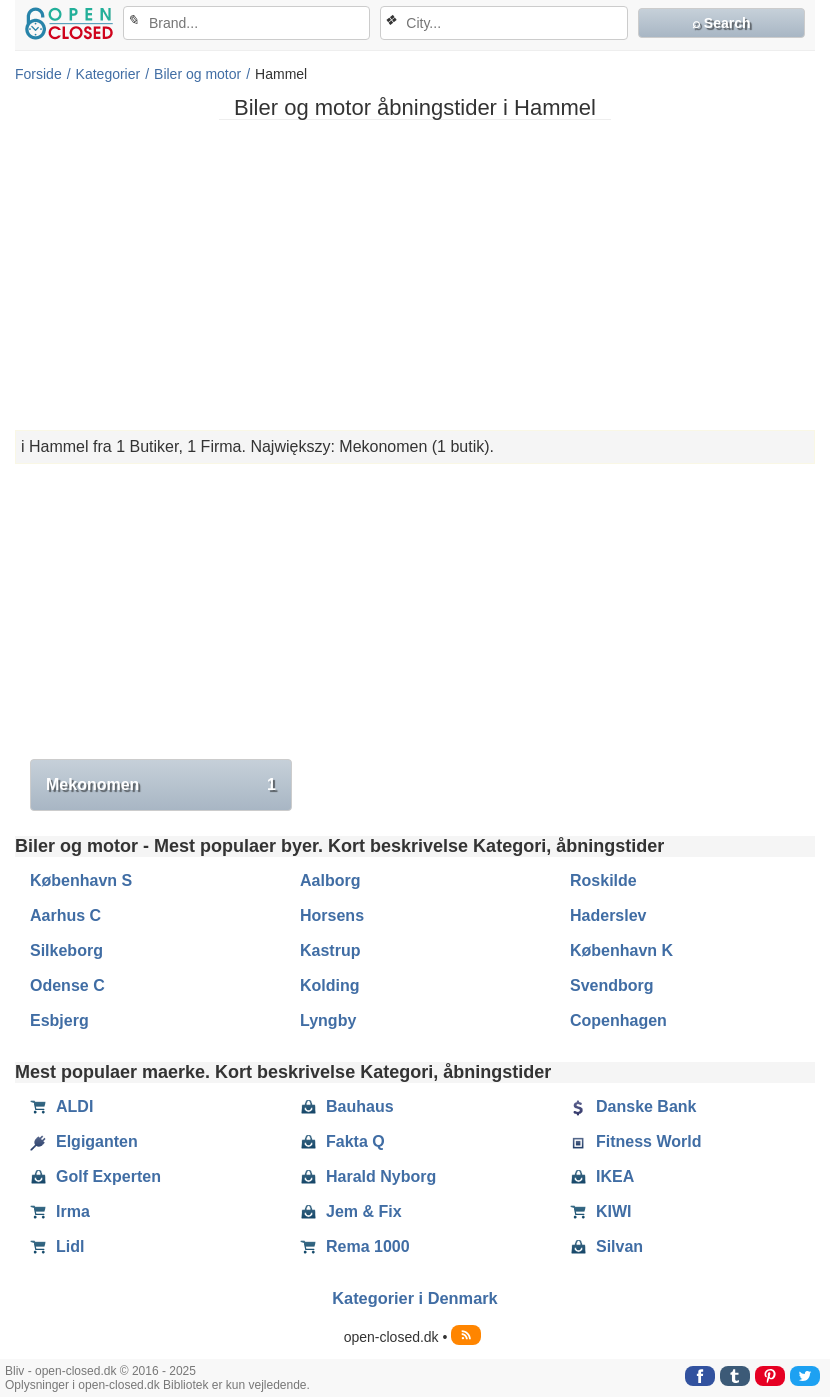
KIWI (601, 1212)
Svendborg (612, 985)
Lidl (57, 1247)
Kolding (330, 985)
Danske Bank (633, 1107)
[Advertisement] (415, 275)
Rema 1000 (355, 1247)
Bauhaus (347, 1107)
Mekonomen (161, 785)
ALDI (61, 1107)
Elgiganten (84, 1142)
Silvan (606, 1247)
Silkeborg (66, 950)
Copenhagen (618, 1020)
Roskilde (603, 880)
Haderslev (608, 915)
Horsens (332, 915)
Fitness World (636, 1142)
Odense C (67, 985)
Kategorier (108, 74)
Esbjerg (59, 1020)
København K (621, 950)
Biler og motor (197, 74)
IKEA (602, 1177)
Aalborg (330, 880)
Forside (38, 74)
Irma (60, 1212)
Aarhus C (65, 915)
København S (81, 880)
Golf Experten (95, 1177)
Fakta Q (342, 1142)
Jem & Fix (351, 1212)
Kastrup (330, 950)
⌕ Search (721, 23)
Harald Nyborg (368, 1177)
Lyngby (328, 1020)
